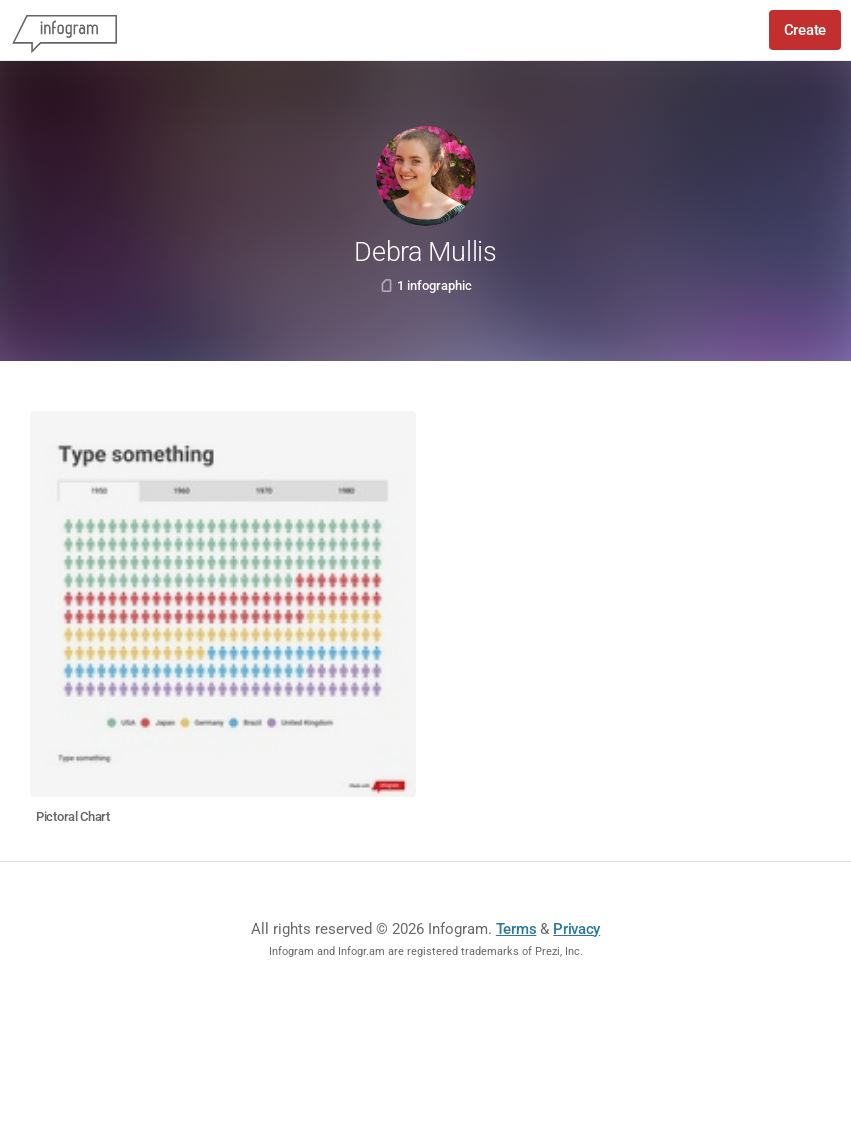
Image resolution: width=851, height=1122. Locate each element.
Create (805, 30)
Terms (516, 929)
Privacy (576, 929)
